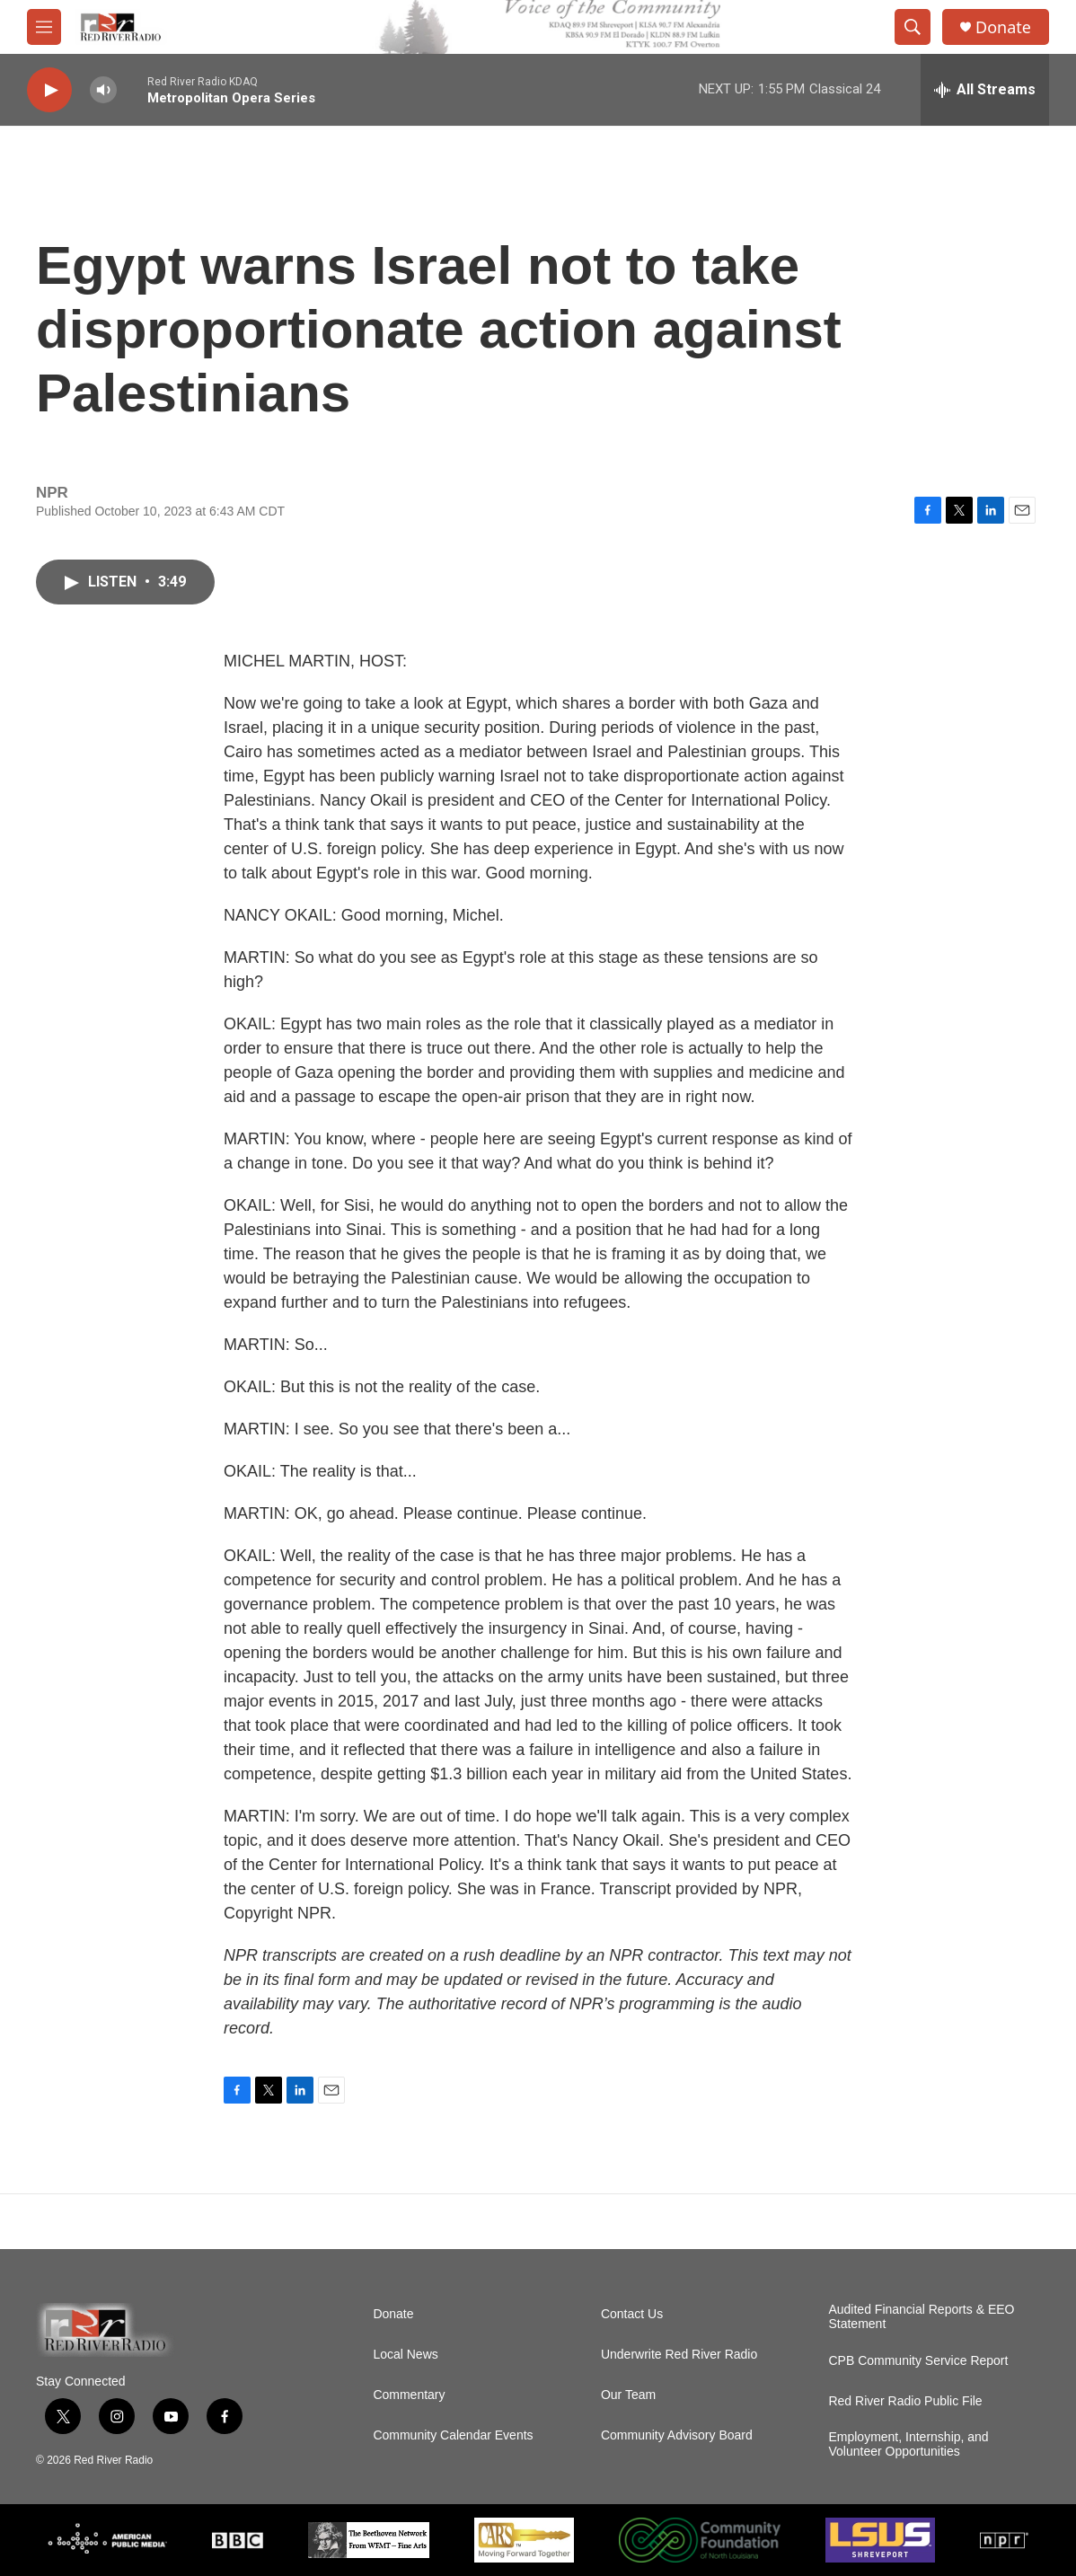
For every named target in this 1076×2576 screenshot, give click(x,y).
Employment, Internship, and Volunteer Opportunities (908, 2444)
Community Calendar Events (453, 2435)
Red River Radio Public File (905, 2401)
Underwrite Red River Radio (679, 2354)
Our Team (628, 2395)
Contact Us (632, 2314)
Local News (405, 2354)
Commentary (409, 2395)
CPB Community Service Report (918, 2361)
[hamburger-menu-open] (44, 27)
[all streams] (985, 90)
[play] (49, 90)
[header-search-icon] (912, 27)
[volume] (103, 90)
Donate (1003, 27)
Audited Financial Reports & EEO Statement (921, 2317)
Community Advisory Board (677, 2435)
